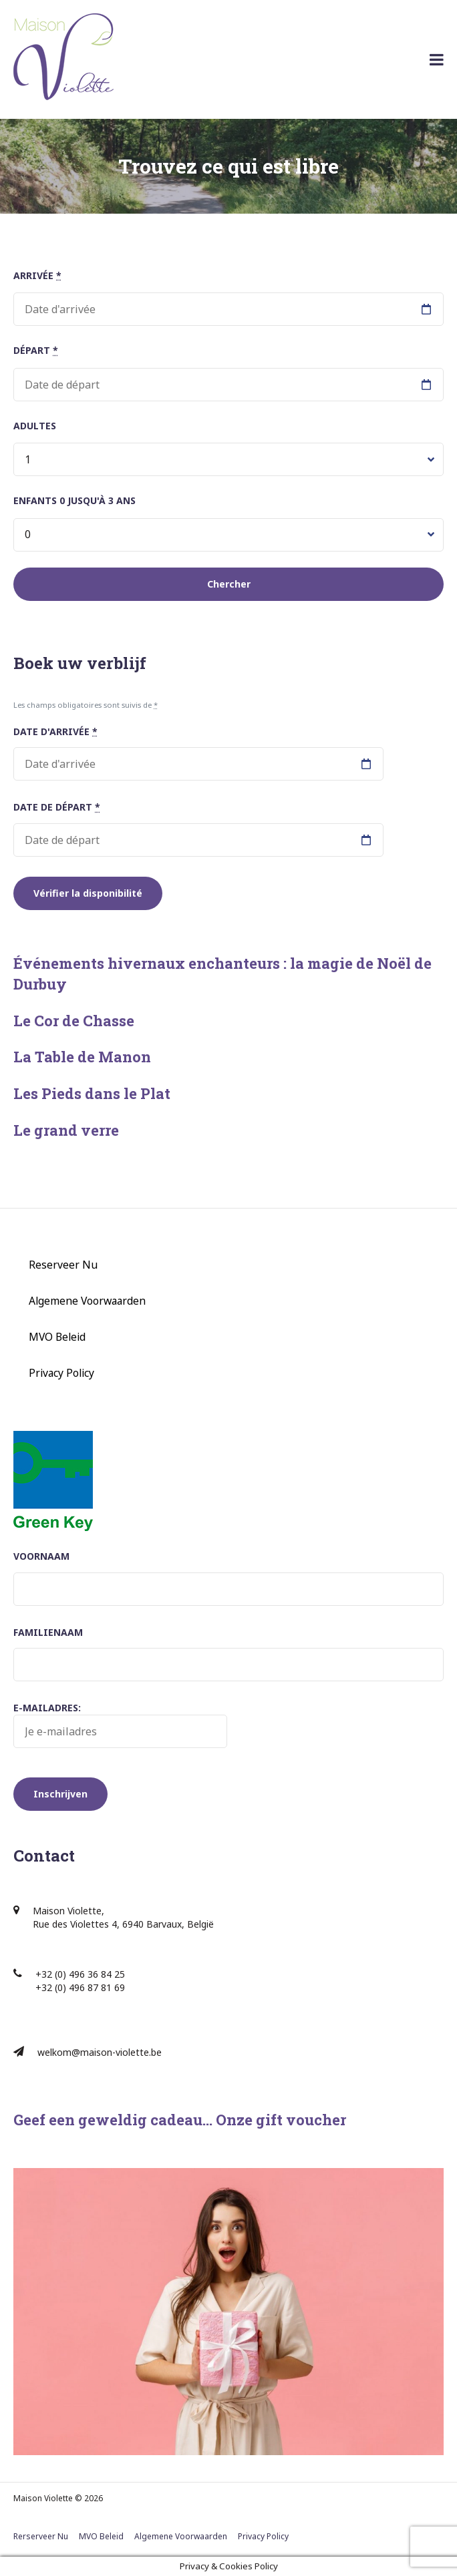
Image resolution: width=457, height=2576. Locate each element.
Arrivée (37, 275)
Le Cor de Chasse (73, 1020)
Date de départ (56, 807)
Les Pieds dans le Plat (91, 1093)
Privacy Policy (61, 1372)
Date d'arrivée (55, 731)
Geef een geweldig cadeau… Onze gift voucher (179, 2119)
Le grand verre (66, 1130)
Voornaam (41, 1556)
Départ (35, 350)
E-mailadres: (120, 1724)
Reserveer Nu (63, 1264)
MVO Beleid (57, 1336)
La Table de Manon (82, 1056)
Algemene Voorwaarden (87, 1300)
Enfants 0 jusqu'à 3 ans (74, 500)
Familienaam (48, 1632)
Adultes (34, 425)
